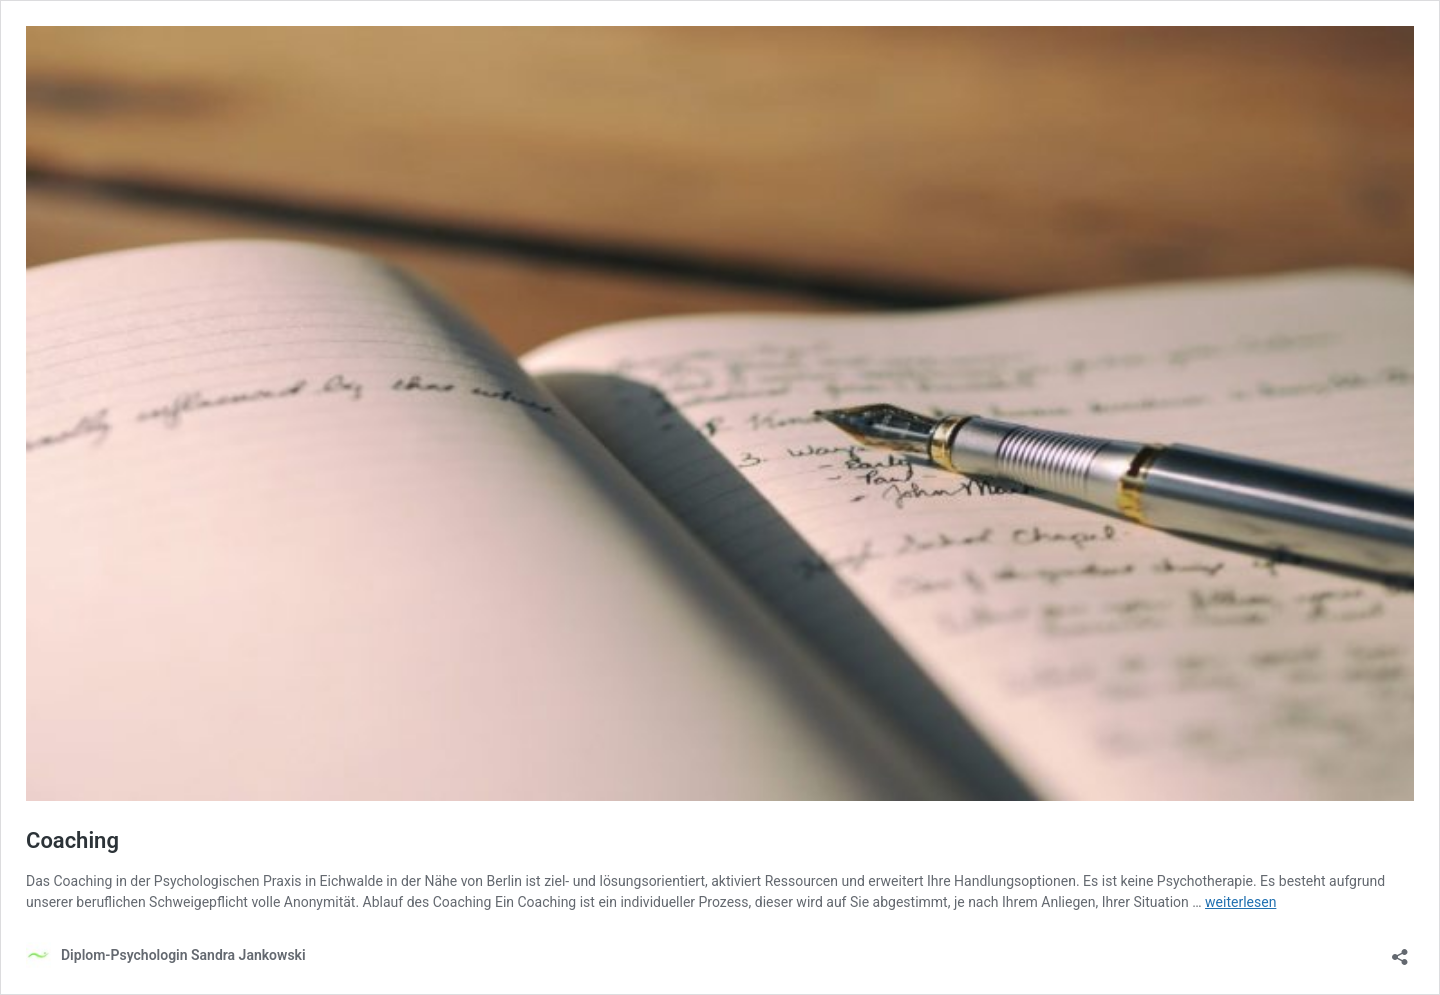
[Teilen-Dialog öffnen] (1400, 950)
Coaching (72, 840)
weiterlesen (1240, 902)
